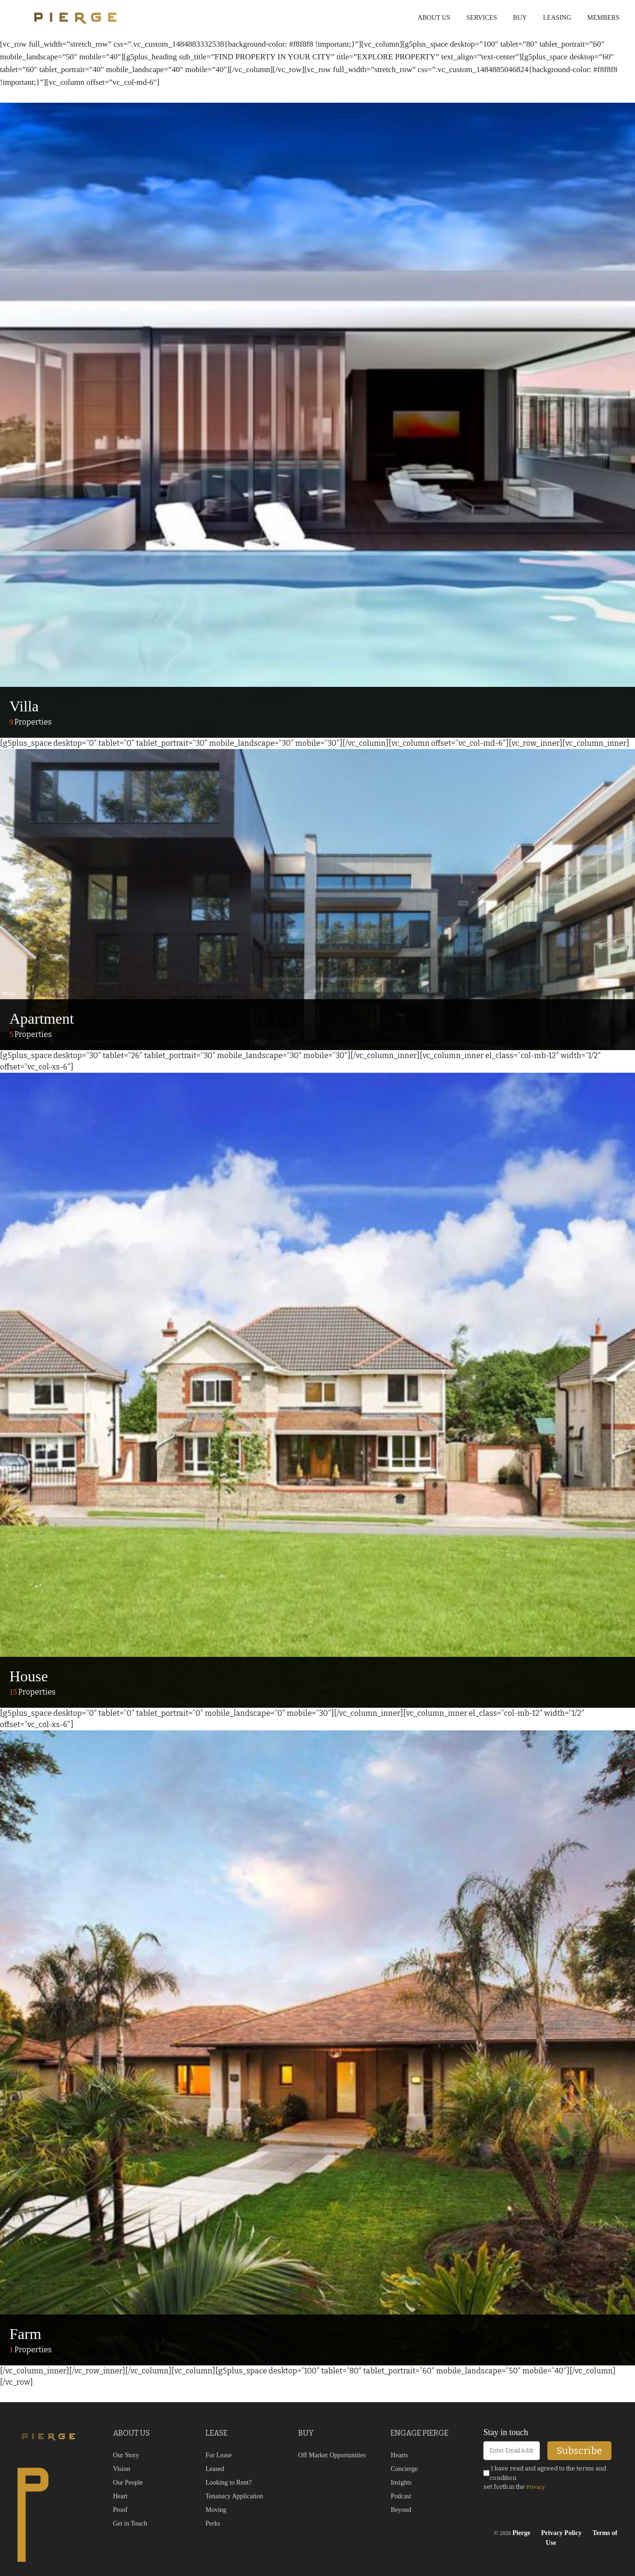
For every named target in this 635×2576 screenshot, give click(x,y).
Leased (214, 2468)
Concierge (404, 2468)
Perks (212, 2523)
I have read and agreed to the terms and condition (544, 2473)
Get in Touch (130, 2523)
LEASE (216, 2433)
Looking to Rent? (228, 2482)
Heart (120, 2496)
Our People (128, 2482)
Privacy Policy (561, 2532)
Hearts (399, 2455)
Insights (401, 2482)
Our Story (126, 2455)
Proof (120, 2509)
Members (603, 17)
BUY (306, 2433)
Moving (215, 2509)
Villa (24, 706)
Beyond (401, 2509)
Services (481, 17)
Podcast (401, 2496)
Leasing (557, 17)
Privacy (535, 2486)
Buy (520, 17)
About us (434, 17)
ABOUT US (131, 2433)
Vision (121, 2468)
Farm (25, 2333)
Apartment (41, 1018)
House (28, 1676)
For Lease (218, 2455)
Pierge (521, 2532)
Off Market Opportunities (332, 2455)
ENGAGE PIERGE (419, 2433)
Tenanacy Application (234, 2496)
